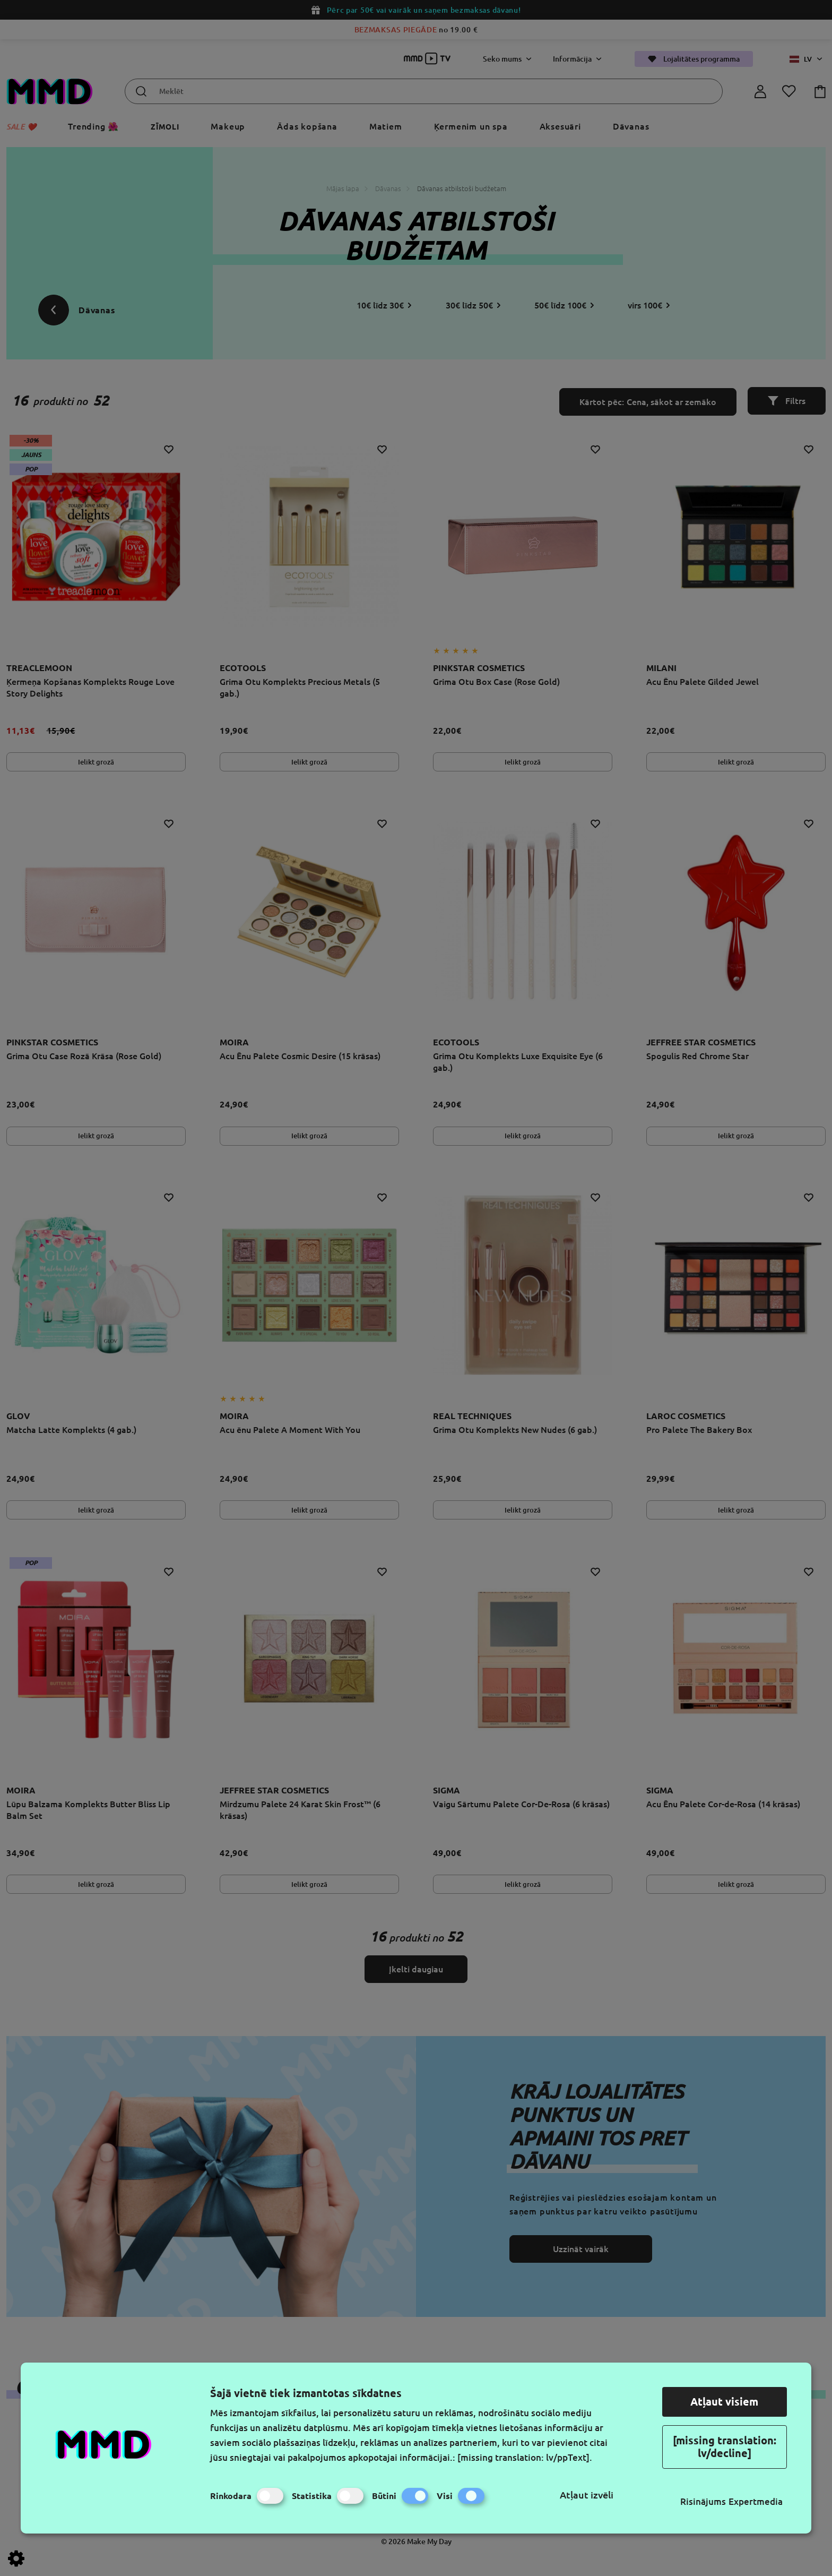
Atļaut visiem (724, 2401)
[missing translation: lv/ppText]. (524, 2457)
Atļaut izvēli (586, 2494)
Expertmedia (756, 2501)
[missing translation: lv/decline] (724, 2446)
